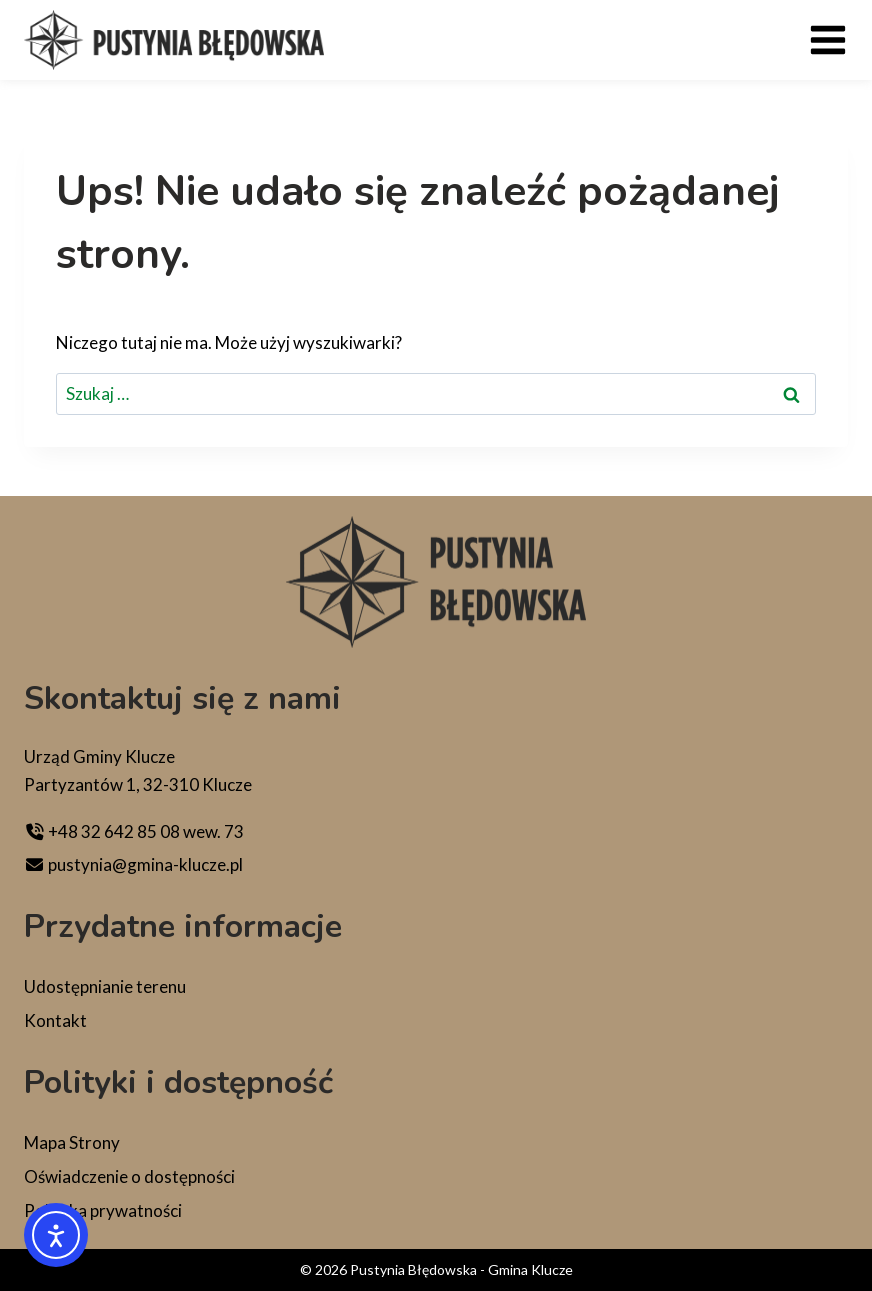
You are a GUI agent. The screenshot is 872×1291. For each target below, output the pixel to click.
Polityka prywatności (103, 1210)
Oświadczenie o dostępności (129, 1176)
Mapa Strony (72, 1142)
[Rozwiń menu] (828, 40)
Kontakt (55, 1020)
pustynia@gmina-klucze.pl (133, 864)
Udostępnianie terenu (105, 986)
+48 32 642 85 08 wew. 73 (134, 831)
